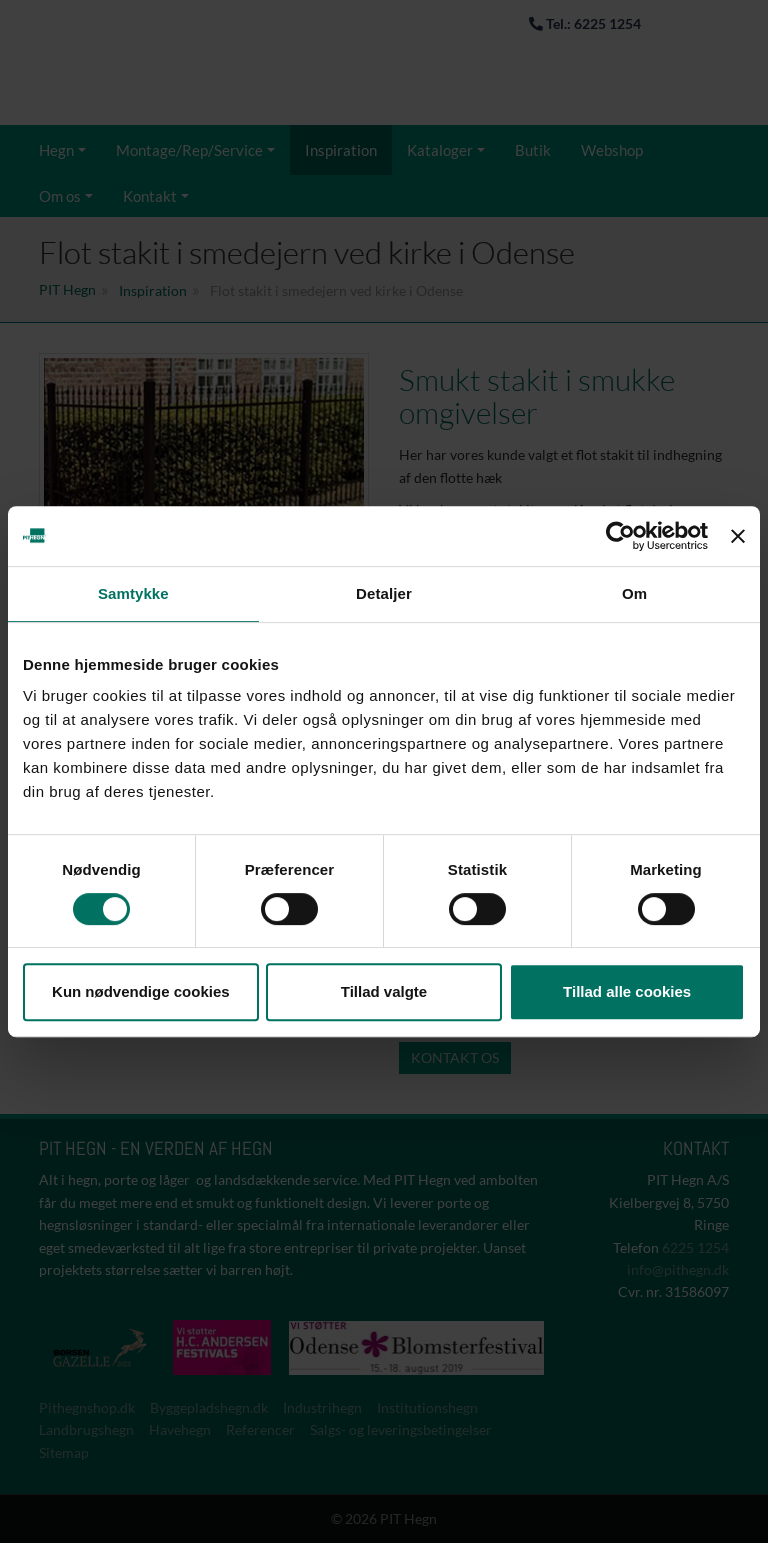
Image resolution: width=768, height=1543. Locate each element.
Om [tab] (634, 593)
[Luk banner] (738, 536)
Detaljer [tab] (384, 593)
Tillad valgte (384, 991)
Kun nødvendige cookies (141, 991)
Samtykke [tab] (133, 593)
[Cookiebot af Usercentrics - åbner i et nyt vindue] (620, 536)
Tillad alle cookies (627, 991)
